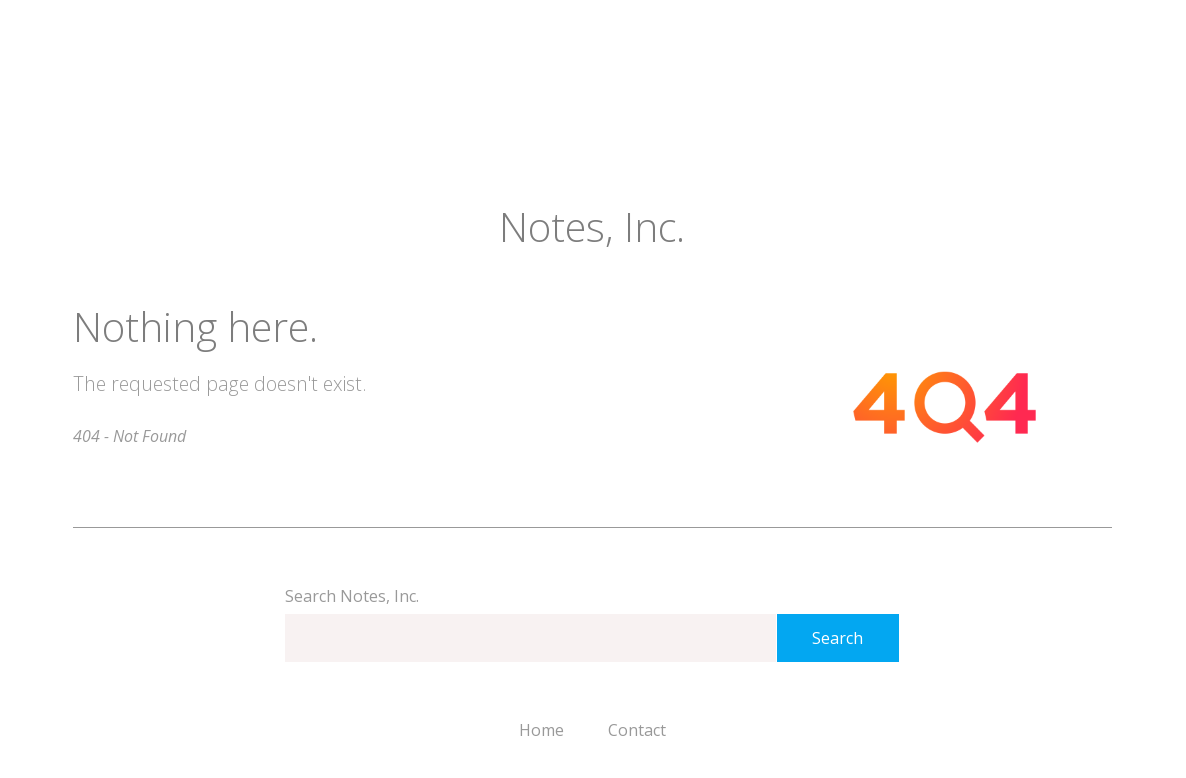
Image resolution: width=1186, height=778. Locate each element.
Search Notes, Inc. (352, 596)
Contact (637, 730)
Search (837, 638)
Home (541, 730)
